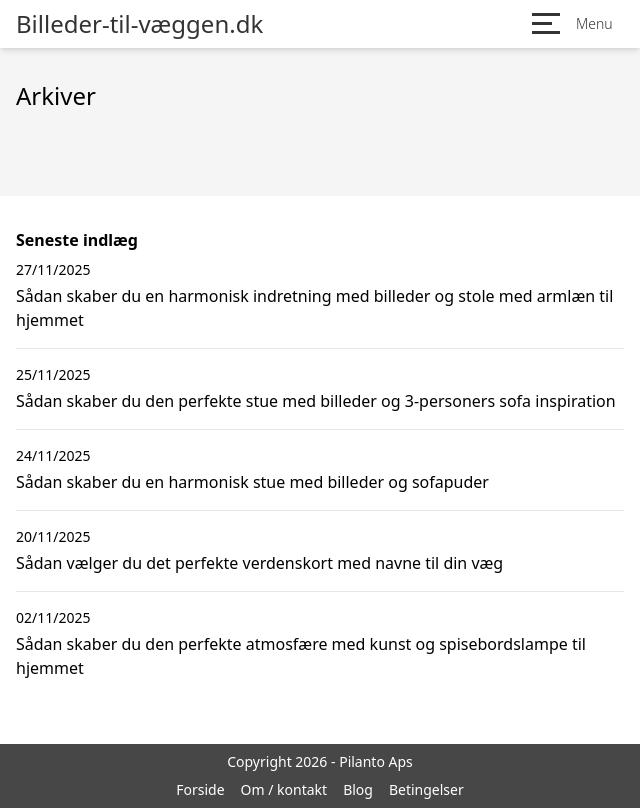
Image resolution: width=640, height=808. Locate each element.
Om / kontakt (284, 789)
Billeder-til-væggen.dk (139, 24)
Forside (200, 789)
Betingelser (426, 789)
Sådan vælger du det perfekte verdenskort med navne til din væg (259, 563)
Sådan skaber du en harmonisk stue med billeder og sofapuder (252, 482)
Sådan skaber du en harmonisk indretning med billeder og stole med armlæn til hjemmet (314, 308)
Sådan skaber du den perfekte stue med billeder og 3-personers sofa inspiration (316, 401)
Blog (358, 789)
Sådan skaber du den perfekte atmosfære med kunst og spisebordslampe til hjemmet (301, 656)
